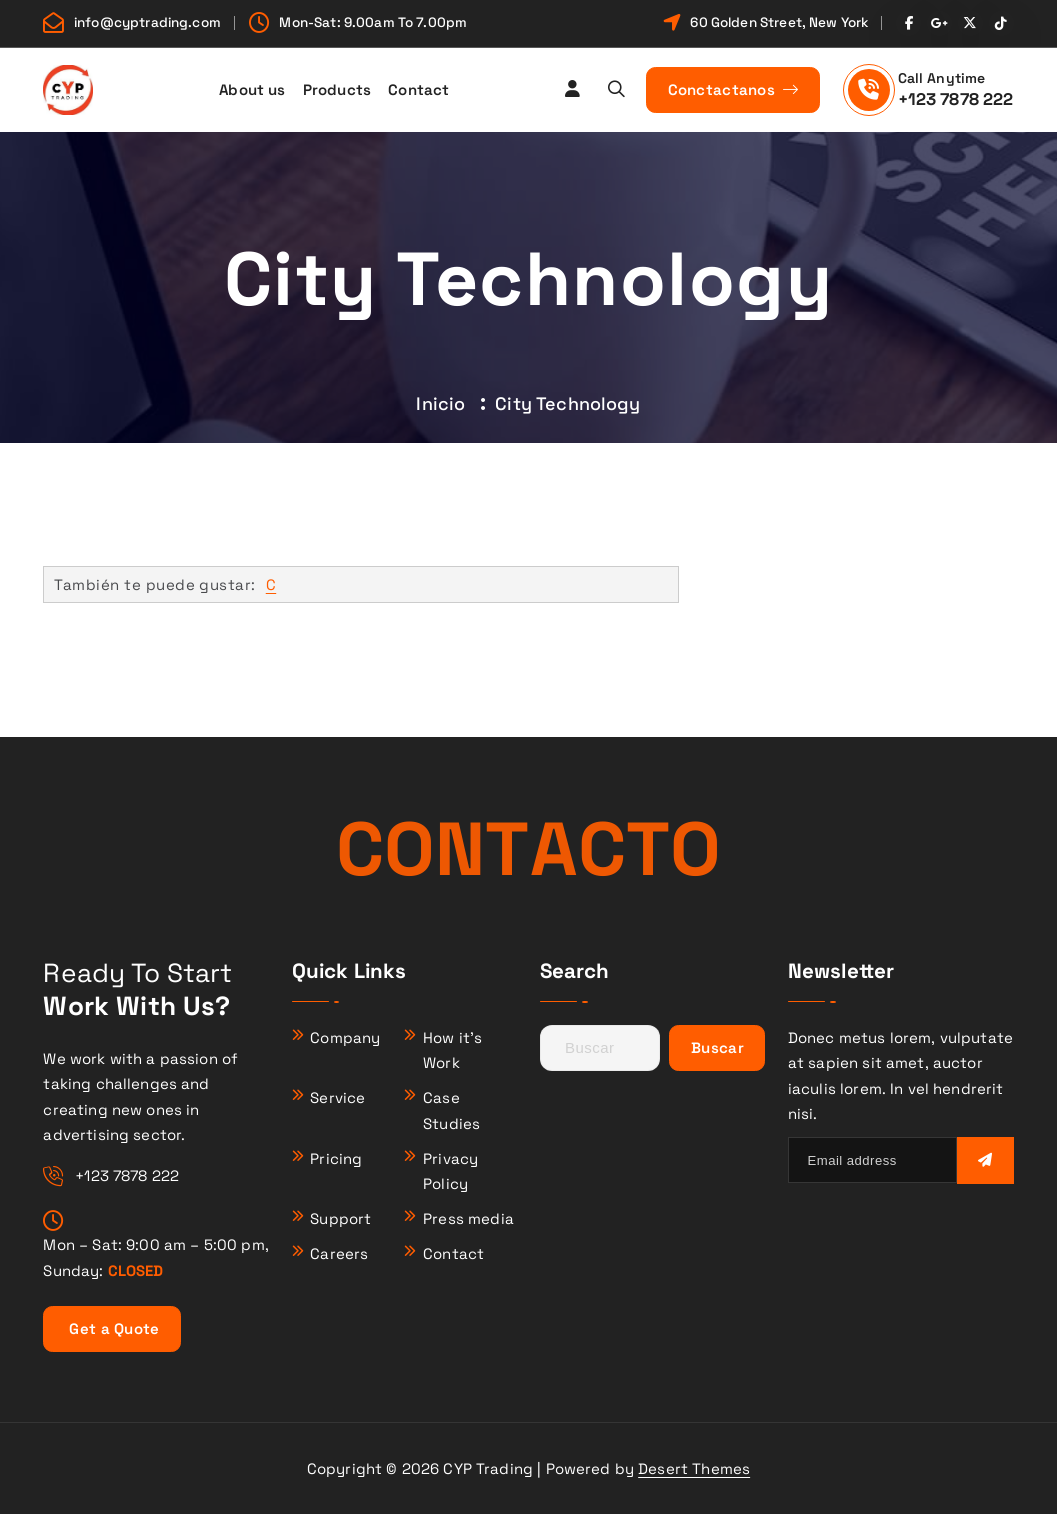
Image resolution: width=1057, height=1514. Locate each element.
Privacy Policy (450, 1171)
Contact (418, 89)
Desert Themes (694, 1468)
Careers (339, 1253)
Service (337, 1097)
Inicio (440, 403)
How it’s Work (452, 1050)
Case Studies (451, 1110)
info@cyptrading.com (147, 23)
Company (345, 1037)
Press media (468, 1218)
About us (252, 89)
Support (340, 1218)
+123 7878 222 (956, 99)
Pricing (336, 1158)
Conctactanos (733, 89)
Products (337, 89)
